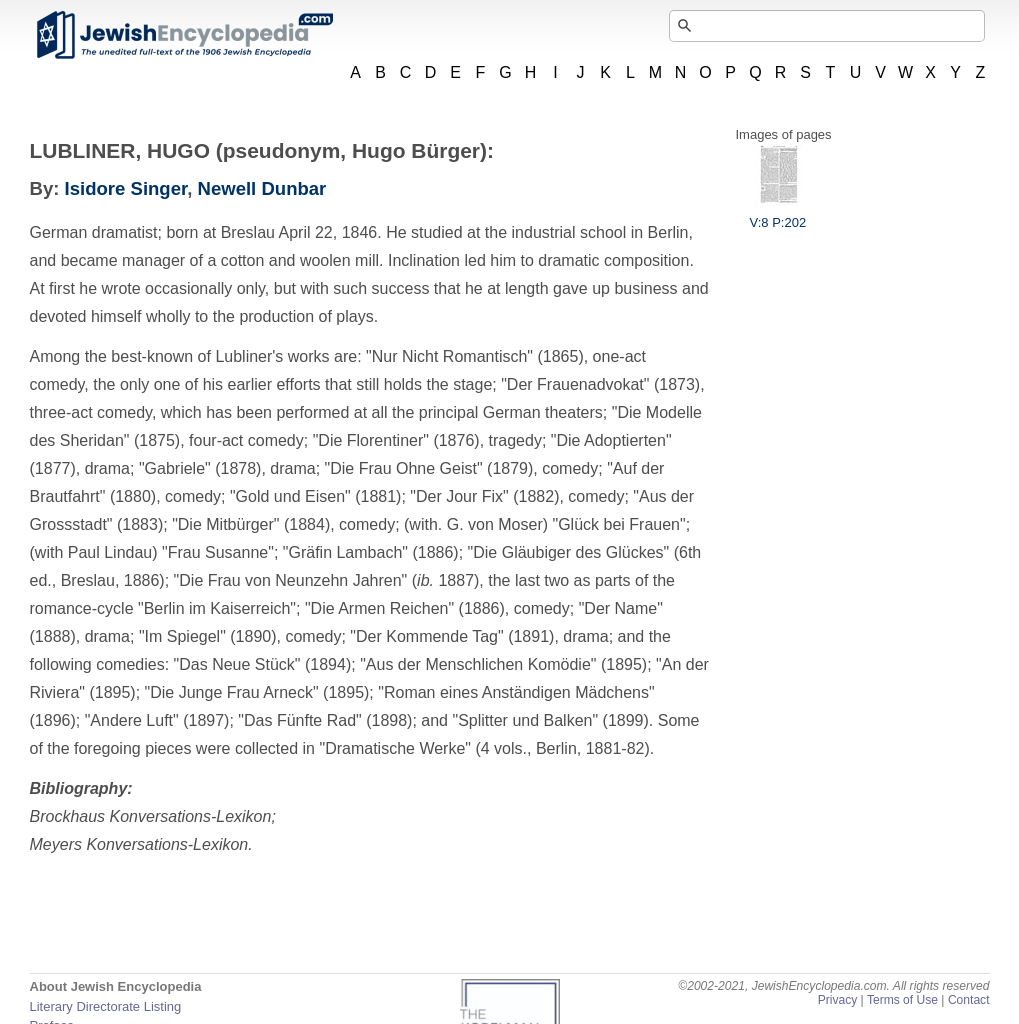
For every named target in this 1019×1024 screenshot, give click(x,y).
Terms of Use (902, 1000)
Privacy (838, 1000)
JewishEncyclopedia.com (184, 35)
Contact (969, 1000)
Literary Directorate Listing (106, 1006)
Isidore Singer (126, 188)
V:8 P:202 (778, 215)
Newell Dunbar (262, 188)
